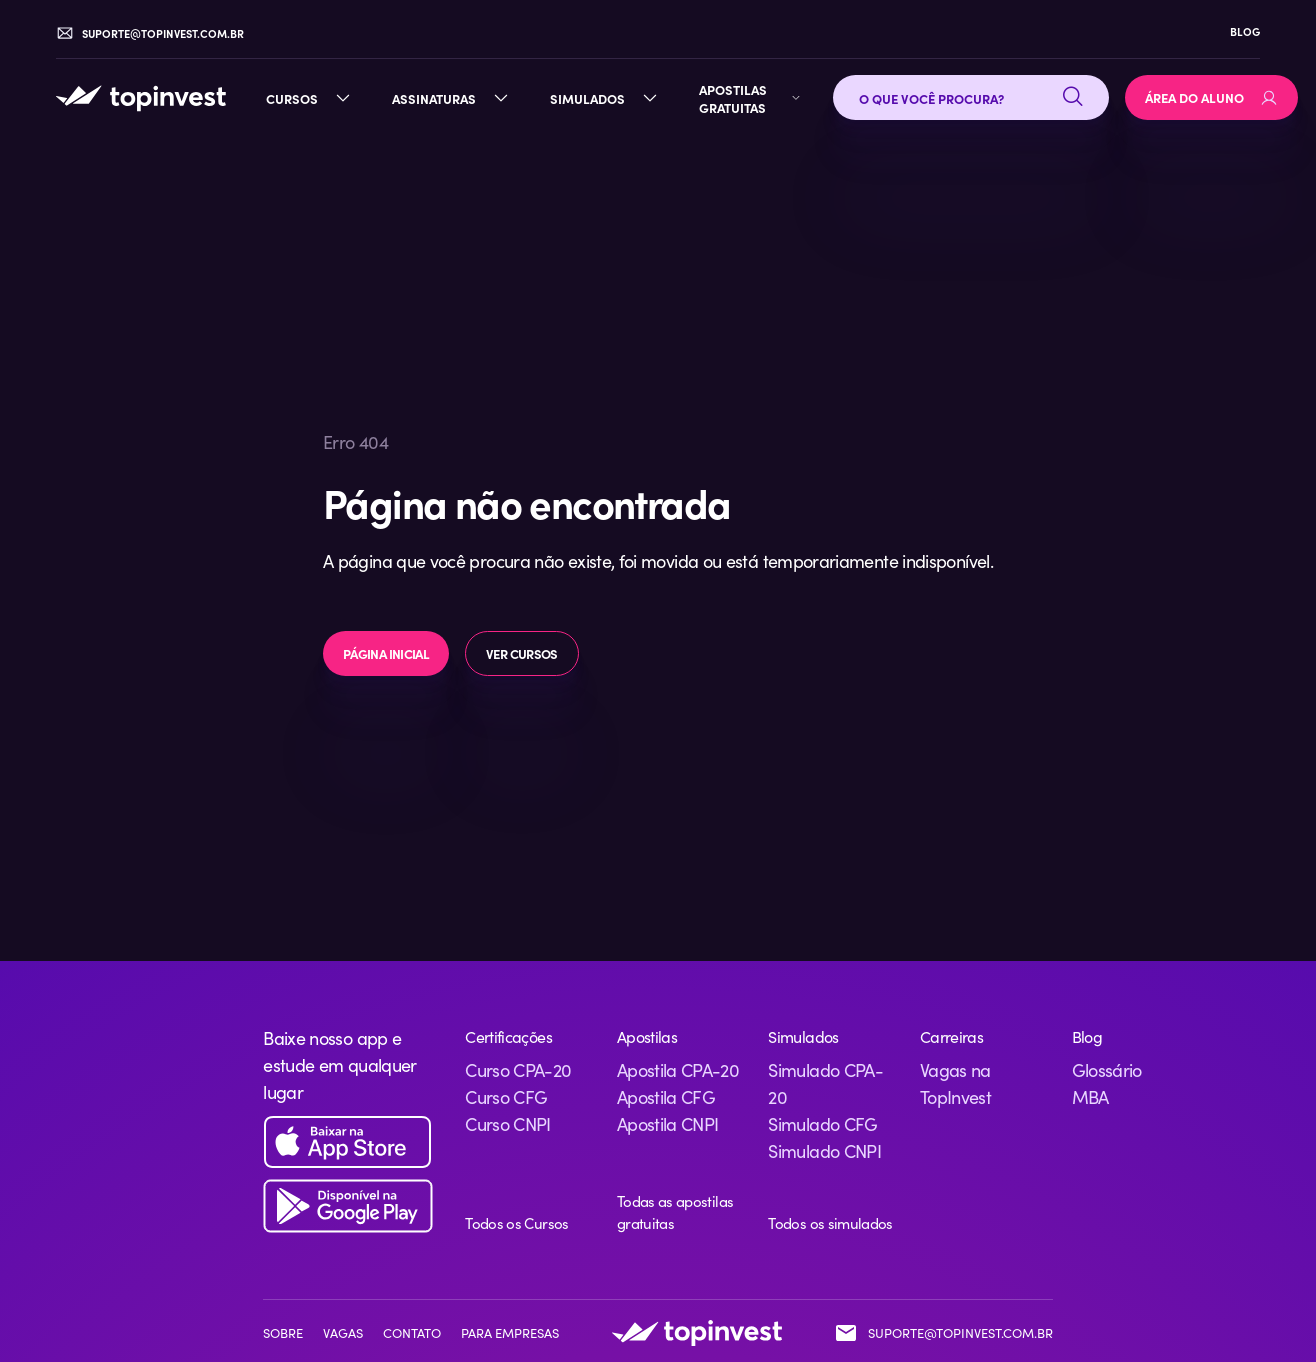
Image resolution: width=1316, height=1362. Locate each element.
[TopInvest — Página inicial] (141, 98)
